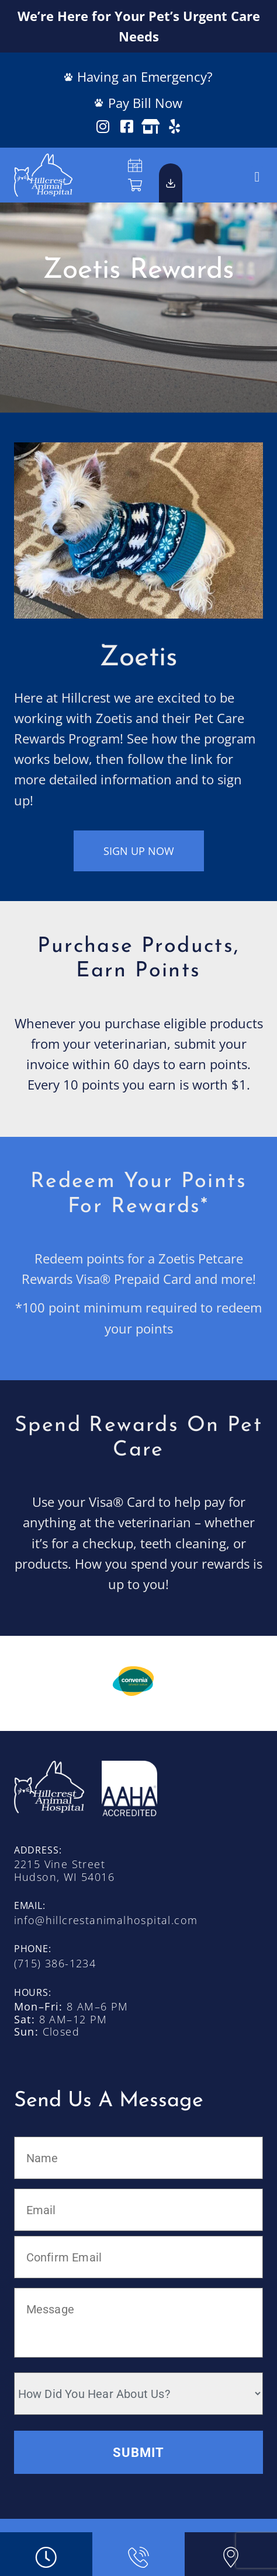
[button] (257, 176)
